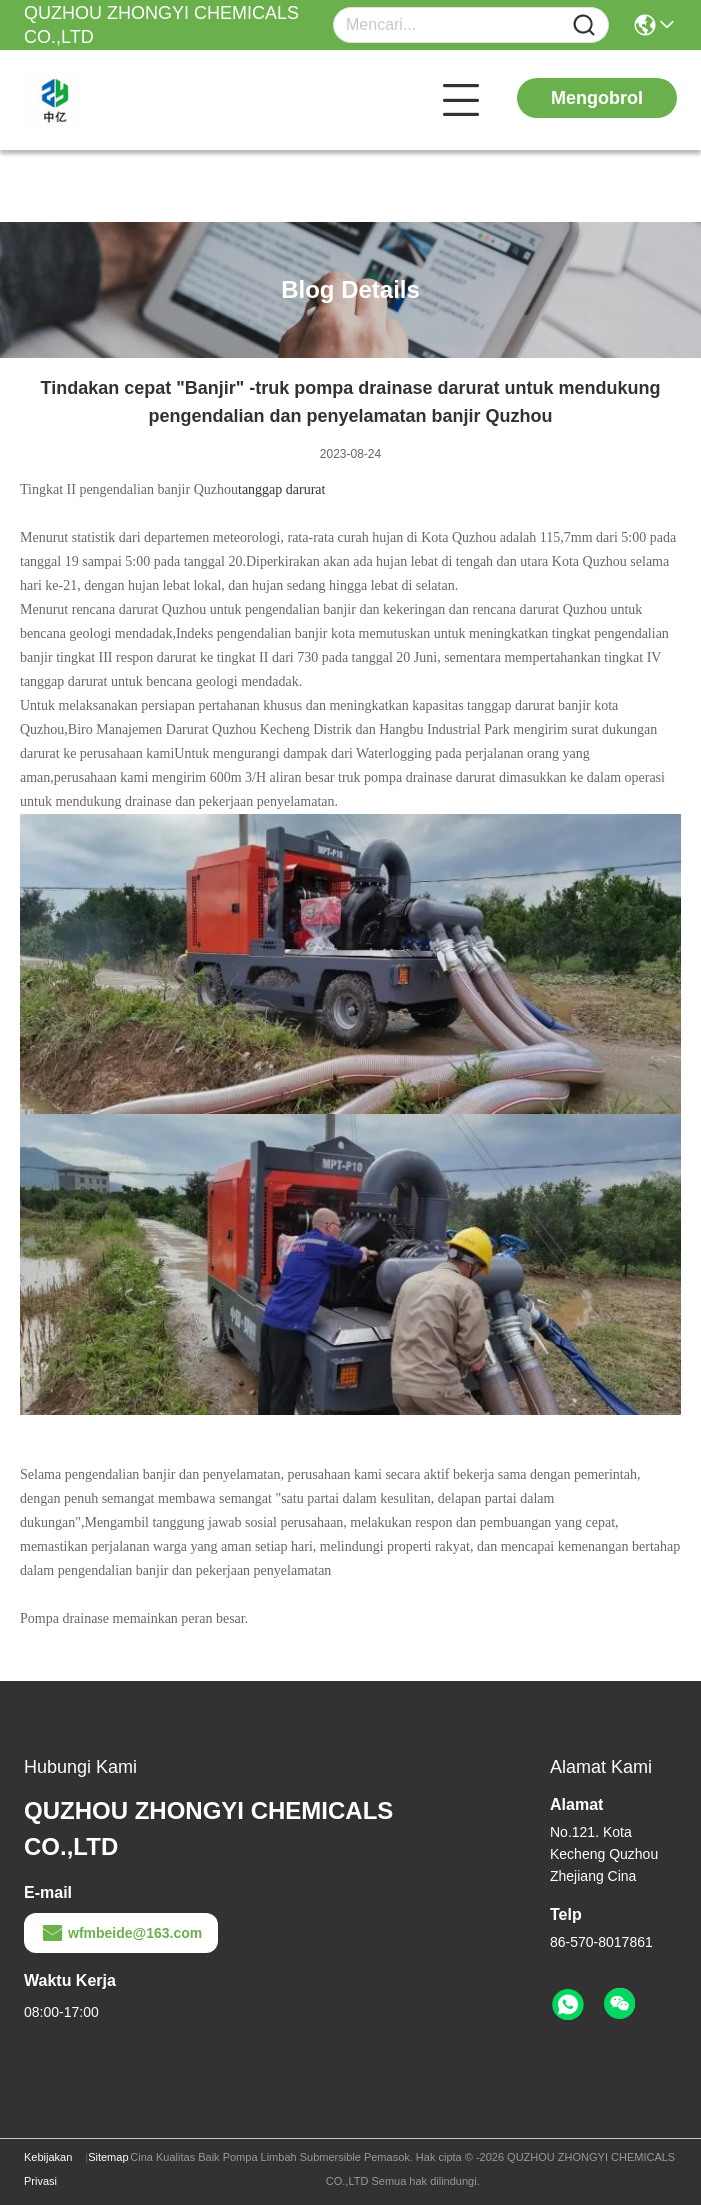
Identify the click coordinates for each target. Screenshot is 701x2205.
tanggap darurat (281, 489)
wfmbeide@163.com (121, 1933)
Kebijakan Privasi (48, 2169)
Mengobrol (597, 98)
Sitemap (108, 2157)
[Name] (584, 25)
